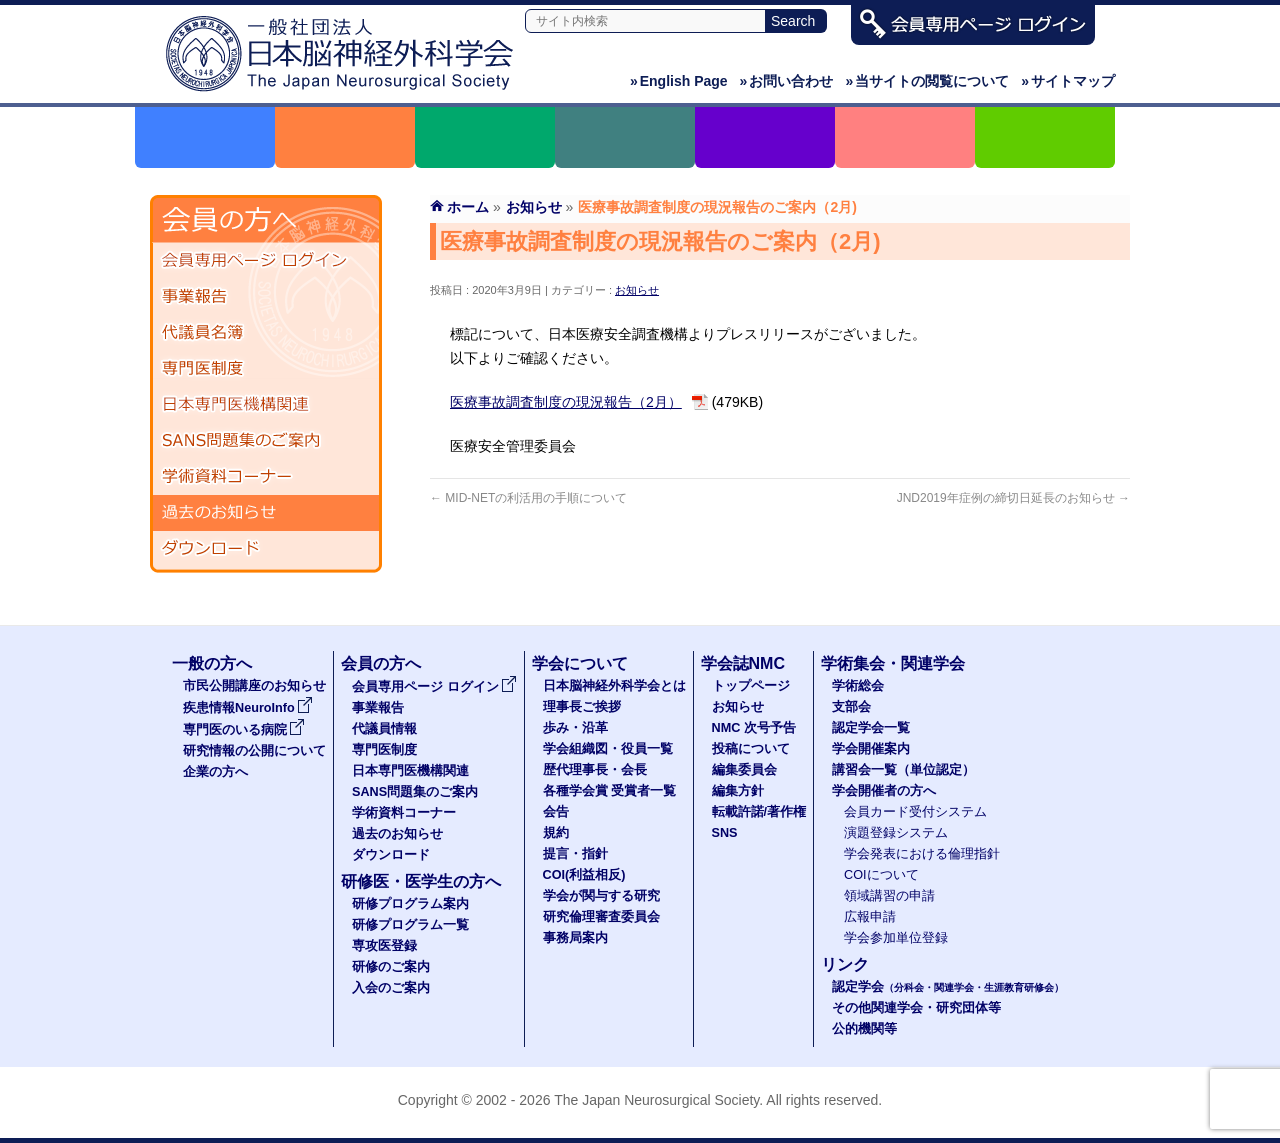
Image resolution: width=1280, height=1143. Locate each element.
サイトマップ (1068, 81)
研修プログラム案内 (410, 904)
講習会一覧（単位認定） (903, 770)
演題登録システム (896, 833)
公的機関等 (864, 1029)
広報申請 (870, 917)
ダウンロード (266, 549)
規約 (556, 833)
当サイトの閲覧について (927, 81)
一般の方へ (212, 663)
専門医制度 (266, 369)
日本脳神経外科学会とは (614, 686)
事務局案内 (575, 938)
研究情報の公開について (254, 751)
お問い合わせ (787, 81)
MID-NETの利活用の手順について (528, 498)
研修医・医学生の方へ (421, 881)
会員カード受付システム (915, 812)
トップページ (751, 686)
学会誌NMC (743, 663)
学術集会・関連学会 (893, 663)
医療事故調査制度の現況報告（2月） (566, 402)
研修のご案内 (391, 967)
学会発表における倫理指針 (922, 854)
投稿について (751, 749)
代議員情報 (384, 729)
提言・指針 (575, 854)
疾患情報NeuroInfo (248, 708)
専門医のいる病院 (244, 730)
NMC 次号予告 (754, 728)
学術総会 (858, 686)
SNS (725, 833)
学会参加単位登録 (896, 938)
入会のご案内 (391, 988)
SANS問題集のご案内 (266, 441)
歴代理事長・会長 (595, 770)
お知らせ (637, 290)
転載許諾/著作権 (759, 812)
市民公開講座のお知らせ (254, 686)
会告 (556, 812)
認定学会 (948, 987)
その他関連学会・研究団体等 (916, 1008)
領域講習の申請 (889, 896)
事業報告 (266, 297)
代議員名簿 (266, 333)
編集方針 (738, 791)
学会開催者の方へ (884, 791)
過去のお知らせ (266, 513)
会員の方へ (381, 663)
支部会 (851, 707)
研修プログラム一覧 (410, 925)
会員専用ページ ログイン (266, 261)
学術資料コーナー (266, 477)
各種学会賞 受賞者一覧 (610, 791)
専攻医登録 (384, 946)
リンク (845, 964)
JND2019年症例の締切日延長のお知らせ (1013, 498)
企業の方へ (215, 772)
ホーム (468, 207)
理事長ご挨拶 (582, 707)
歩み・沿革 (575, 728)
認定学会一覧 (871, 728)
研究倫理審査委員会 (601, 917)
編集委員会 (744, 770)
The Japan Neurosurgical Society (656, 1100)
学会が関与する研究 (601, 896)
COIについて (881, 875)
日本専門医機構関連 (266, 405)
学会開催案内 (871, 749)
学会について (580, 663)
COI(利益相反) (584, 875)
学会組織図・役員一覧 (608, 749)
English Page (679, 81)
